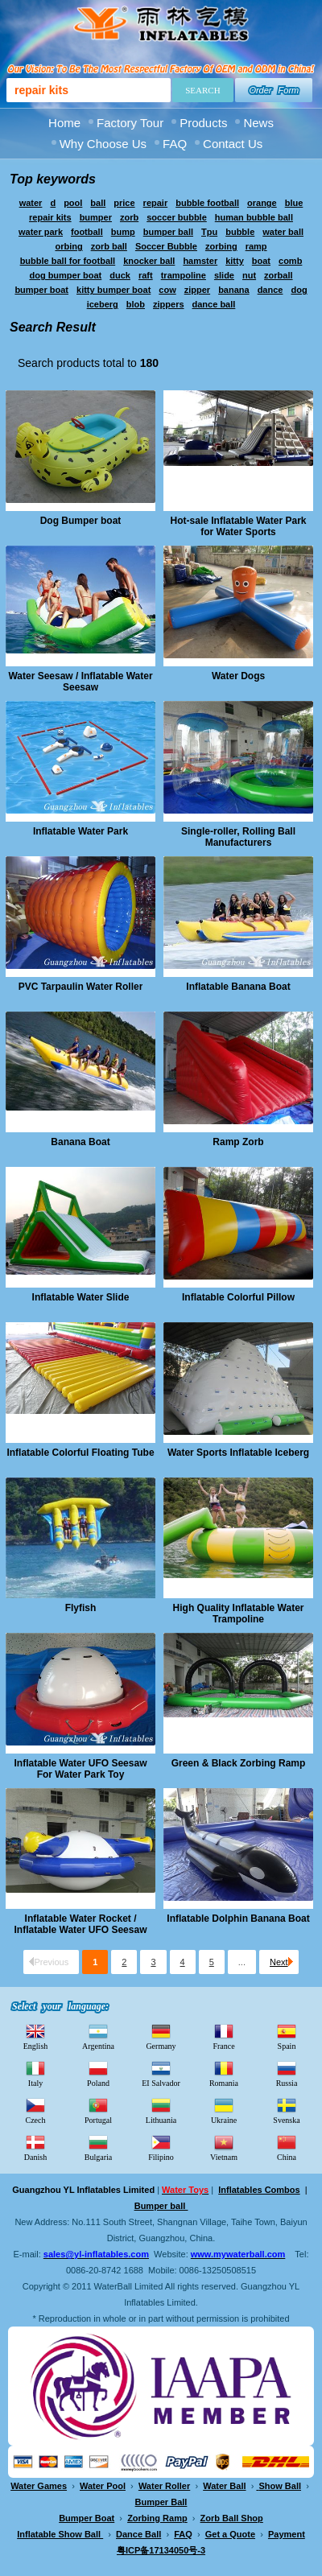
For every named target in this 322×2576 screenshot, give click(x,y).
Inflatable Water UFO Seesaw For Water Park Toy (80, 1769)
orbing (68, 246)
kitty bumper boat (113, 290)
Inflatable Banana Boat (238, 986)
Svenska (286, 2110)
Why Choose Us (103, 143)
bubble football (207, 203)
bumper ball (168, 232)
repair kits (50, 217)
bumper (96, 217)
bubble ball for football (68, 261)
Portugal (98, 2110)
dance (270, 290)
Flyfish (81, 1608)
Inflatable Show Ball (60, 2534)
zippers (168, 304)
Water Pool (103, 2486)
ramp (256, 246)
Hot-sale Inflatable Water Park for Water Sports (239, 526)
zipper (197, 290)
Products (203, 123)
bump (123, 232)
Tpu (209, 232)
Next (281, 1962)
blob (135, 304)
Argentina (98, 2036)
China (286, 2147)
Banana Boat (80, 1142)
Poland (98, 2073)
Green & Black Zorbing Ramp (238, 1763)
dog (299, 290)
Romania (223, 2073)
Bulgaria (98, 2147)
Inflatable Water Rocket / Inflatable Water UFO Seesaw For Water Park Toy (80, 1924)
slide (224, 275)
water (31, 203)
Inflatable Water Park (80, 831)
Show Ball (279, 2486)
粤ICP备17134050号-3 (161, 2550)
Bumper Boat (86, 2518)
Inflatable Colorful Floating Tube (80, 1452)
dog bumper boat (65, 275)
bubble (239, 232)
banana (234, 290)
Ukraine (224, 2110)
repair (155, 203)
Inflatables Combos (258, 2190)
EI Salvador (161, 2073)
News (258, 123)
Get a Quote (230, 2534)
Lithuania (161, 2110)
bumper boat (41, 290)
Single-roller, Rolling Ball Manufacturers (238, 837)
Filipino (161, 2147)
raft (145, 275)
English (35, 2036)
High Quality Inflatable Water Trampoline (238, 1613)
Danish (35, 2147)
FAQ (175, 143)
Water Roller (164, 2486)
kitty (234, 261)
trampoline (183, 275)
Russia (287, 2073)
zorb (129, 217)
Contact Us (232, 143)
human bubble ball (254, 217)
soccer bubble (177, 217)
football (87, 232)
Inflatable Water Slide (81, 1297)
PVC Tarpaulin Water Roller (81, 986)
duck (119, 275)
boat (261, 261)
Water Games (38, 2486)
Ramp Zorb (238, 1142)
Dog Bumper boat (81, 520)
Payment (286, 2534)
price (124, 203)
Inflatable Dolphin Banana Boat (238, 1918)
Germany (160, 2036)
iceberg (102, 304)
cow (167, 290)
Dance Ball (138, 2534)
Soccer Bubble (166, 246)
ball (97, 203)
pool (73, 203)
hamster (200, 261)
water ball (282, 232)
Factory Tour (130, 123)
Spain (286, 2036)
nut (249, 275)
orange (262, 203)
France (223, 2036)
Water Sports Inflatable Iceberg (238, 1452)
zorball (278, 275)
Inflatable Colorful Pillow (238, 1297)
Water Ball (224, 2486)
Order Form (274, 90)
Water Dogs (238, 676)
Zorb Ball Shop (231, 2518)
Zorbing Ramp (157, 2518)
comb (290, 261)
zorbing (221, 246)
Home (64, 123)
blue (294, 203)
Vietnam (223, 2147)
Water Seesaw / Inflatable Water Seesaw (80, 681)
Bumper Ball (161, 2502)
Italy (35, 2073)
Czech (36, 2110)
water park (41, 232)
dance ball (214, 304)
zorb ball (109, 246)
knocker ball (149, 261)
